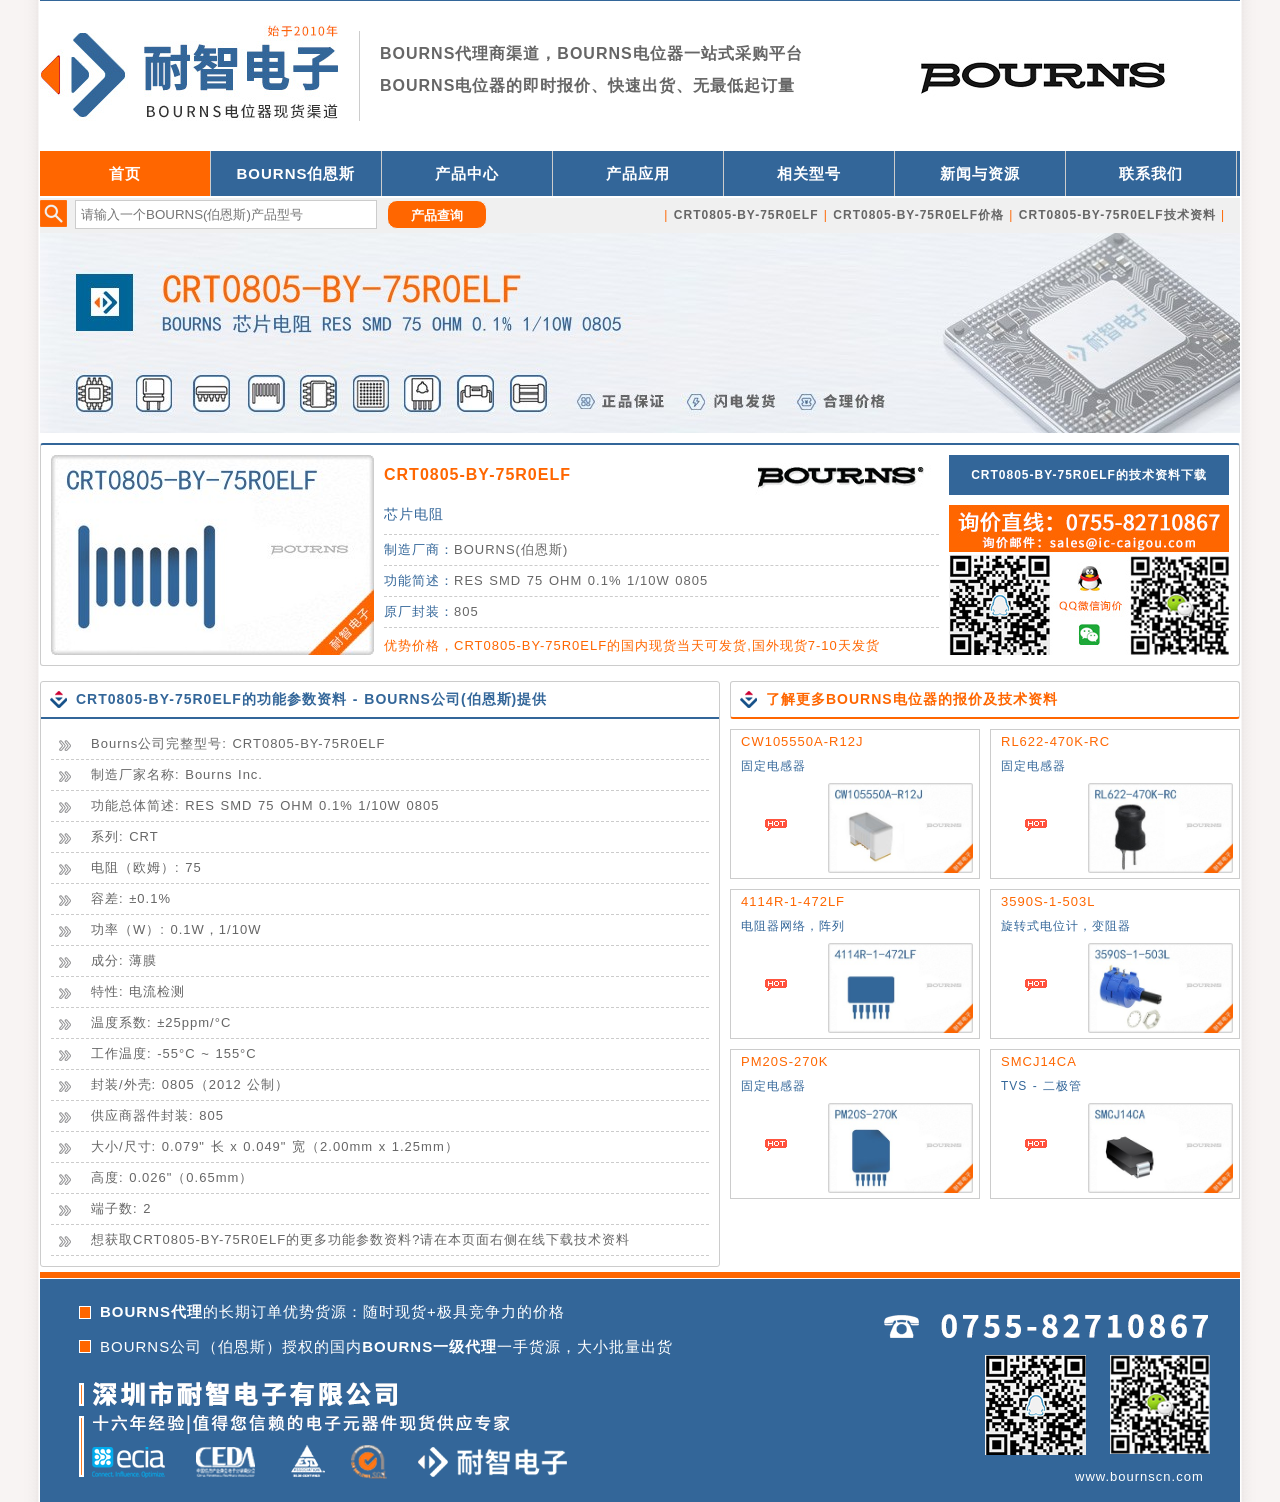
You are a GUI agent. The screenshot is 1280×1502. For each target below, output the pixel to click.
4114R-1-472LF (793, 901)
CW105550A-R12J (802, 741)
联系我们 (1151, 173)
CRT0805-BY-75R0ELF (477, 474)
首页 (125, 173)
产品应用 (638, 173)
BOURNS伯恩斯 (295, 173)
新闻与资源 (980, 173)
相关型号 (809, 173)
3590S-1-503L (1048, 901)
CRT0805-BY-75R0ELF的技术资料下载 (1089, 475)
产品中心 (467, 173)
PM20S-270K (784, 1061)
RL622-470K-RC (1055, 741)
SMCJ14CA (1039, 1061)
